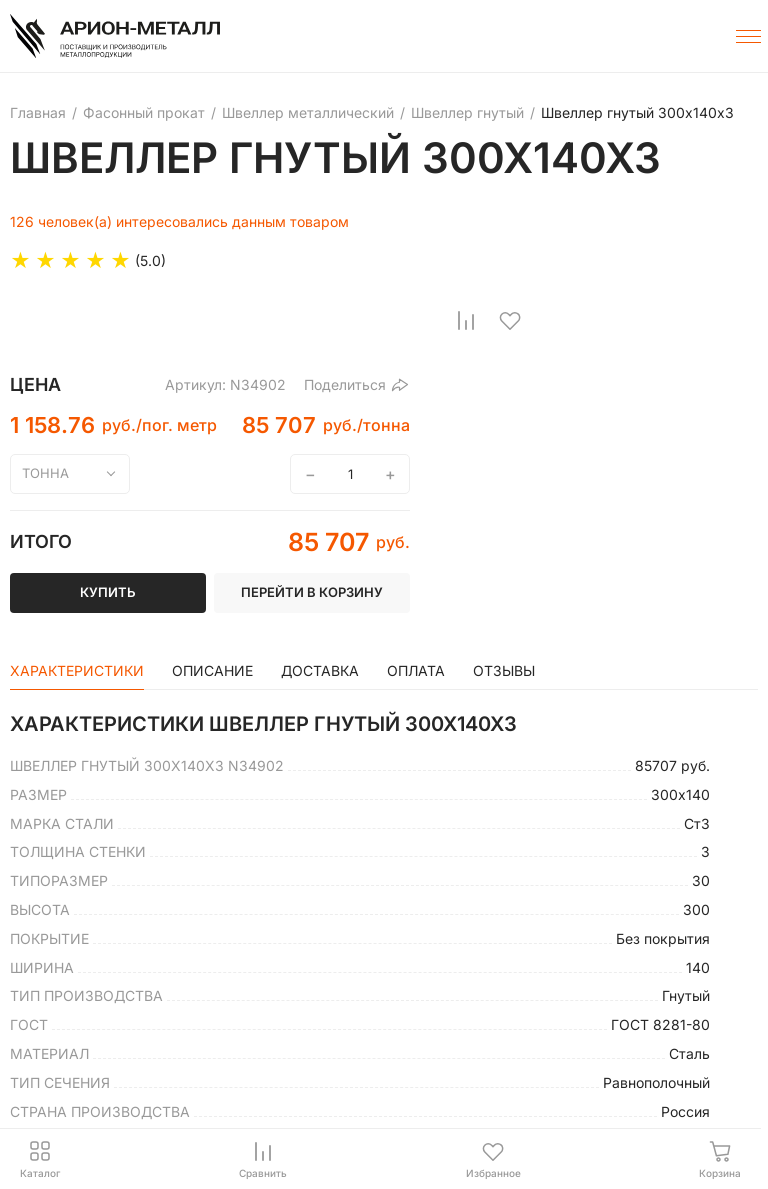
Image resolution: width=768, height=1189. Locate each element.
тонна (45, 473)
